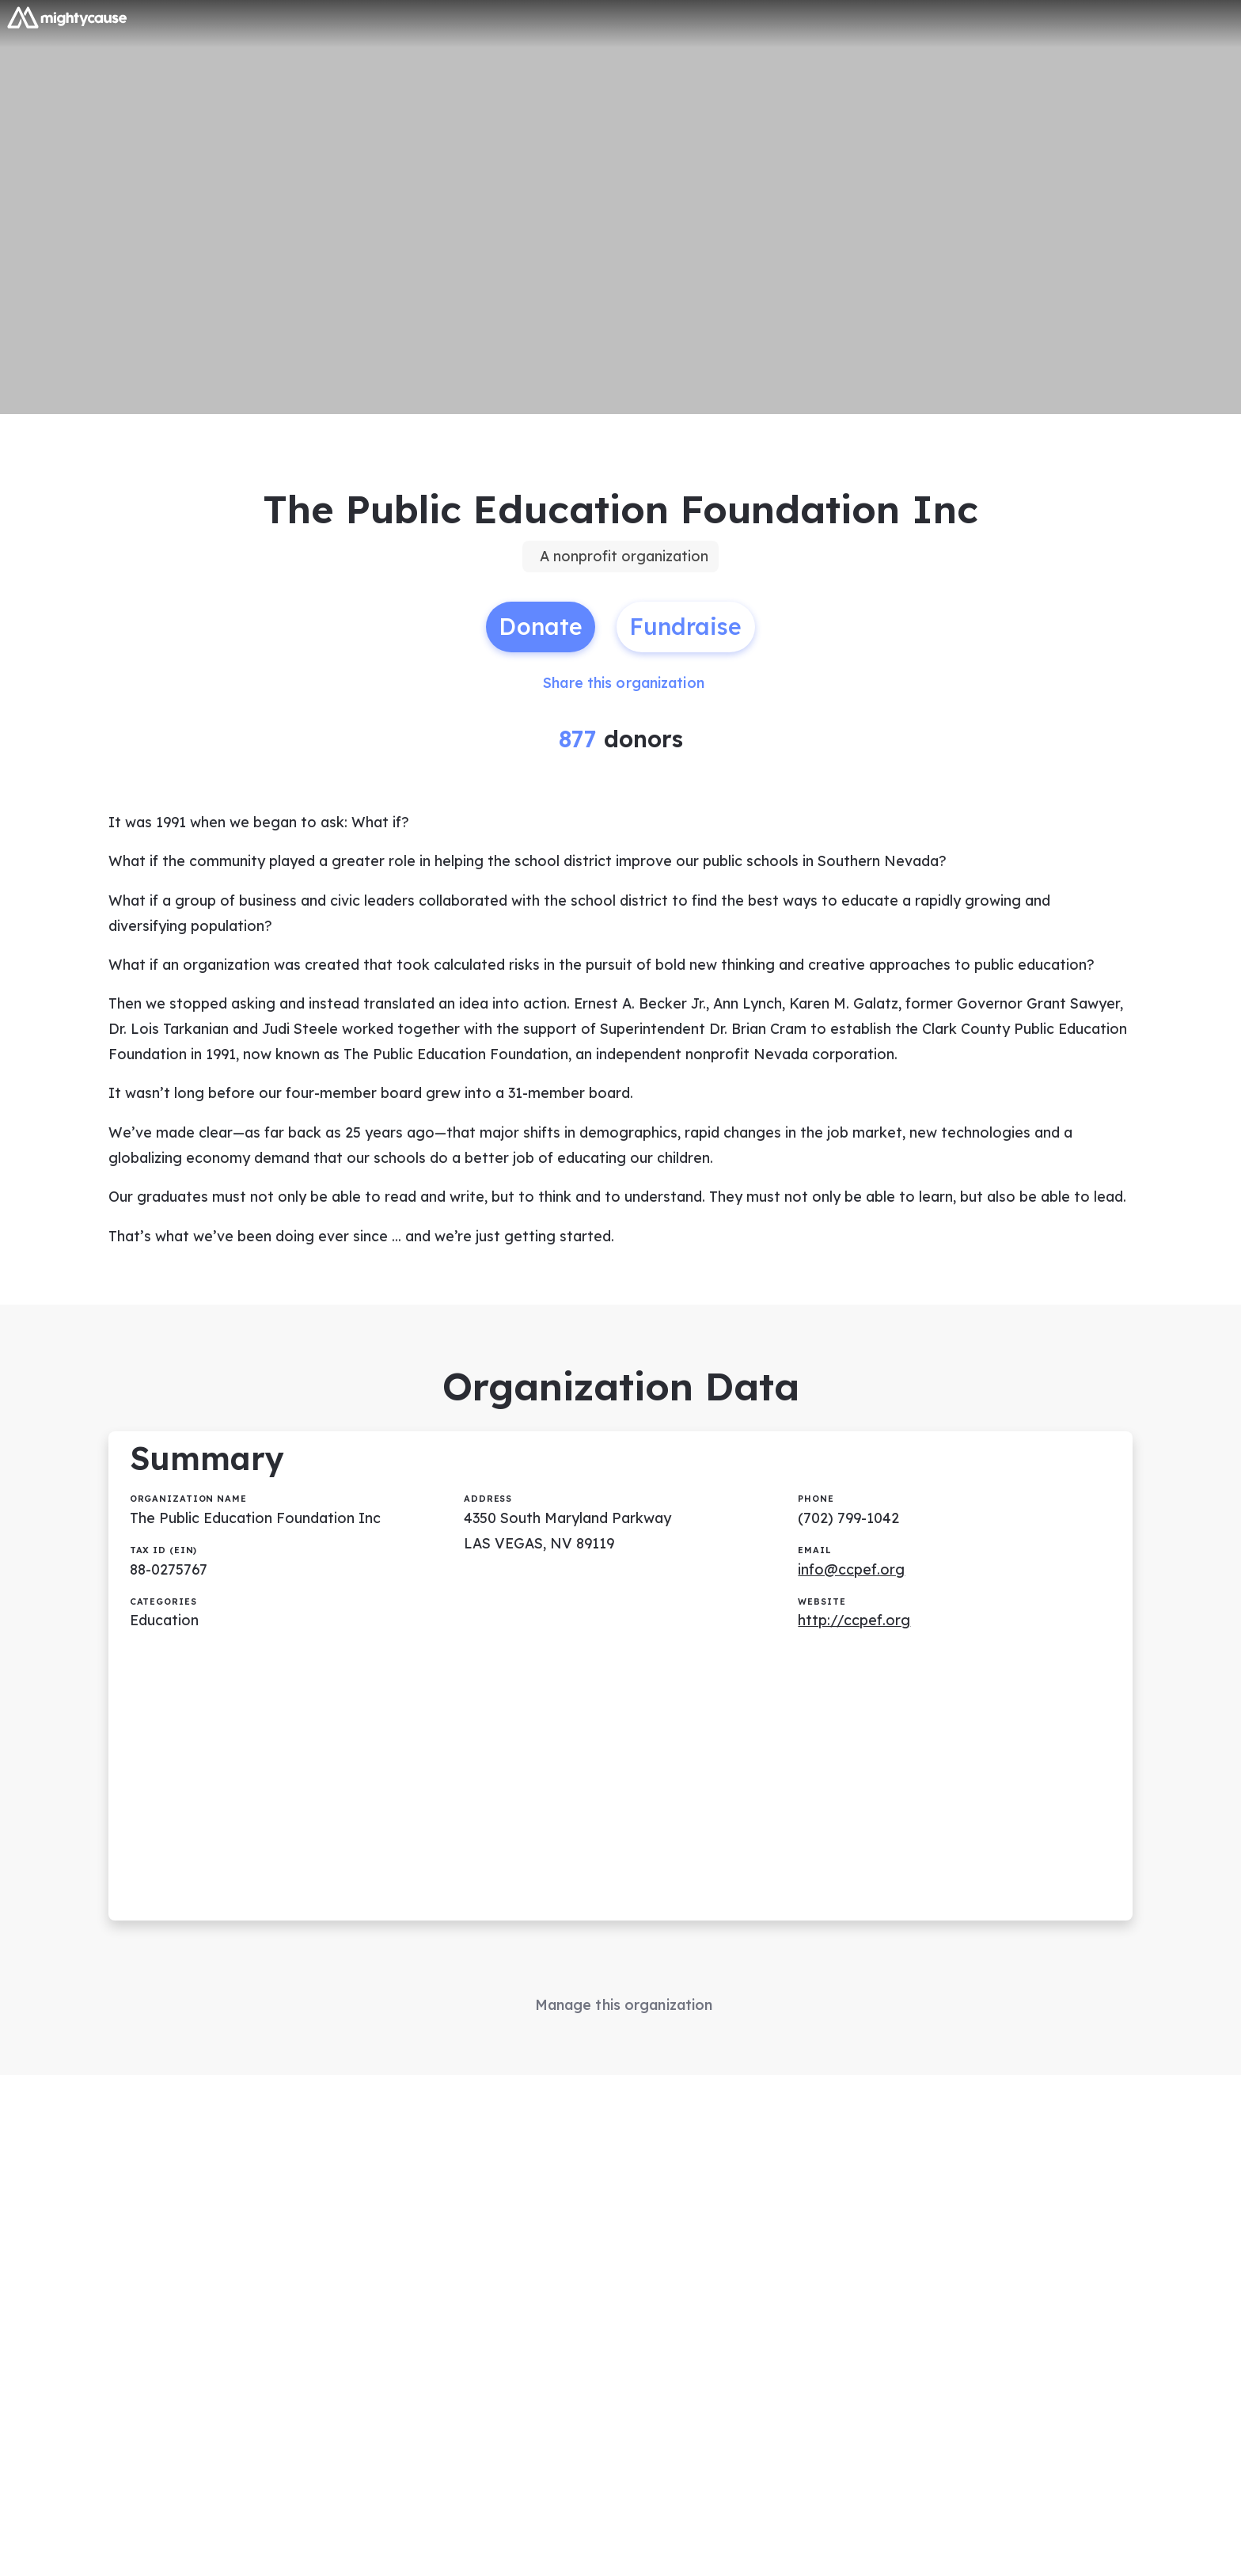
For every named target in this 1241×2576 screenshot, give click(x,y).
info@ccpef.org (852, 1589)
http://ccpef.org (855, 1641)
